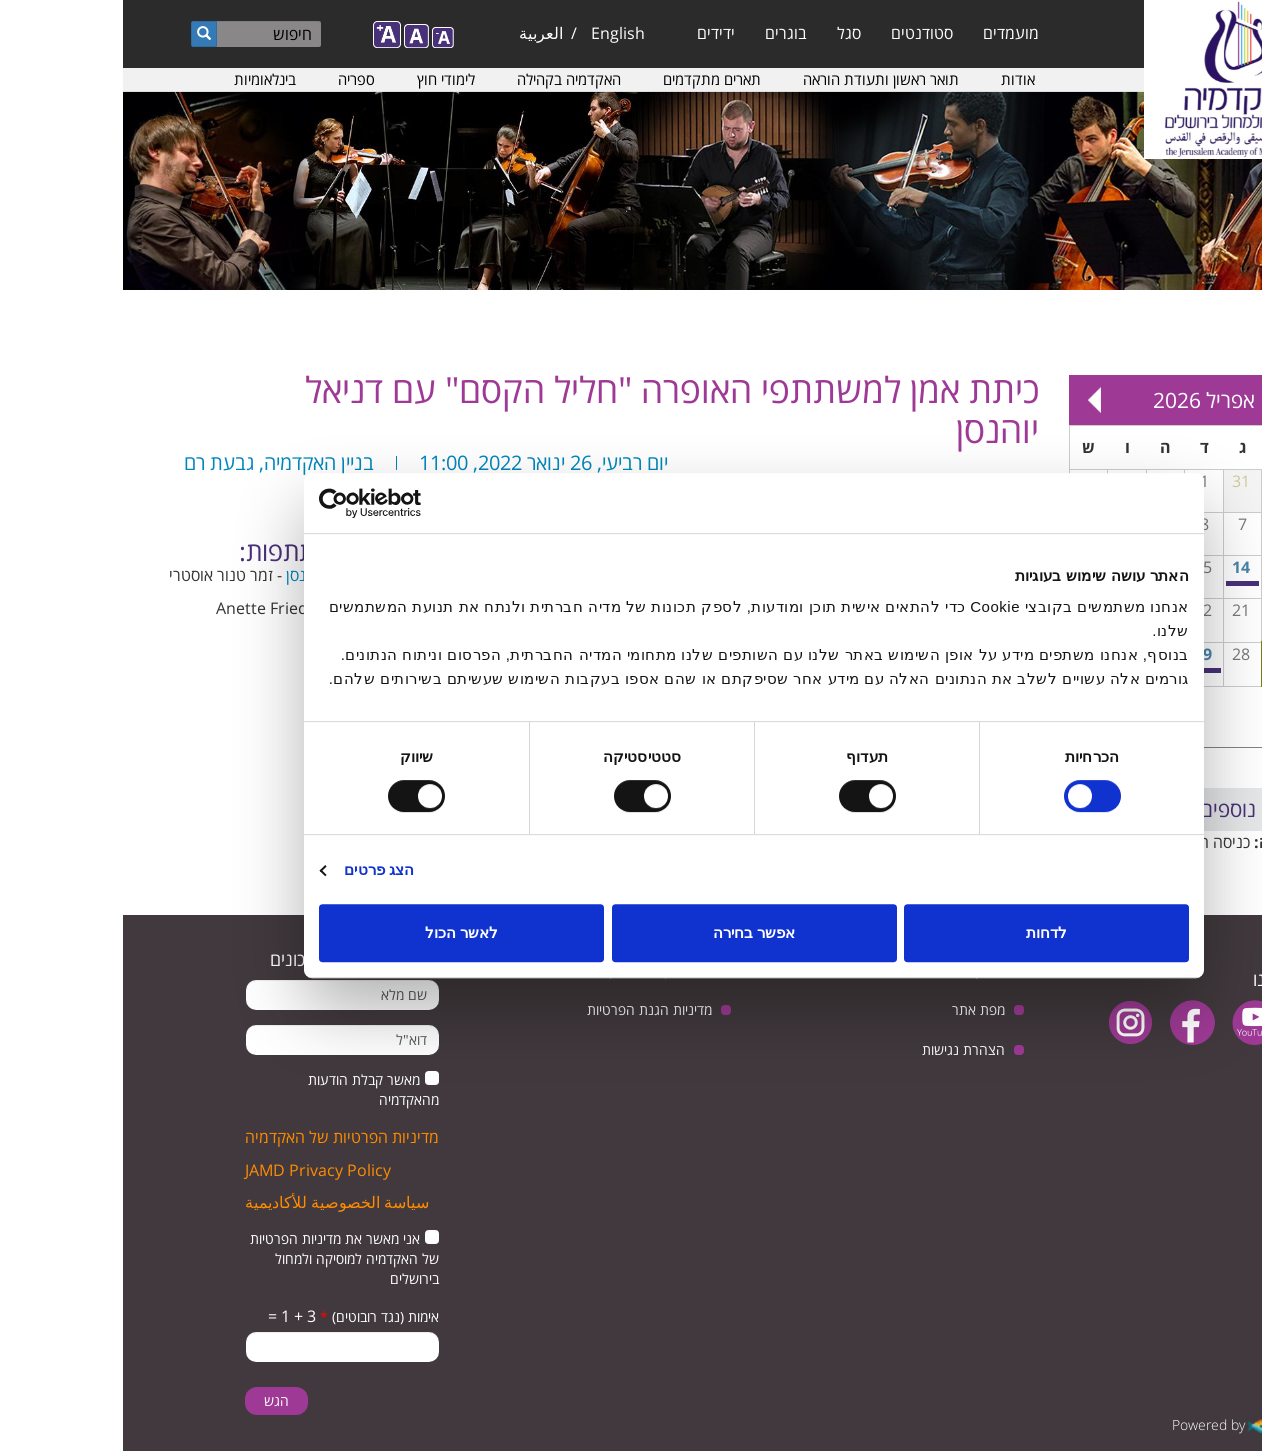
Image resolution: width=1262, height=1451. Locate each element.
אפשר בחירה (631, 932)
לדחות (923, 932)
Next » (971, 400)
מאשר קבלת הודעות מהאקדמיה (250, 1089)
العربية (418, 33)
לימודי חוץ (323, 79)
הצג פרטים (256, 869)
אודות (895, 79)
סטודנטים (799, 33)
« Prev (1191, 400)
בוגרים (663, 33)
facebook (1069, 1022)
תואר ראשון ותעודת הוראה (758, 79)
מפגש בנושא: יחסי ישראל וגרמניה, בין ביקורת (1120, 583)
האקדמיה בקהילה (446, 79)
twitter (1193, 1022)
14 (1118, 567)
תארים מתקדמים (589, 79)
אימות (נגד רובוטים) (256, 1316)
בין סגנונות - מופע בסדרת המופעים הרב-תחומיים (1082, 670)
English (495, 33)
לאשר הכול (338, 932)
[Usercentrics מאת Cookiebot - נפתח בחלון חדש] (283, 503)
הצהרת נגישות (840, 1049)
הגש (153, 1400)
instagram (1007, 1022)
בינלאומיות (142, 79)
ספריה (233, 79)
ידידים (593, 33)
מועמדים (888, 33)
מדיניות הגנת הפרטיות (526, 1009)
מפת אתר (855, 1009)
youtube (1131, 1022)
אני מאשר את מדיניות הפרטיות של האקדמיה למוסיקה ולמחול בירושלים (221, 1258)
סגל (726, 33)
